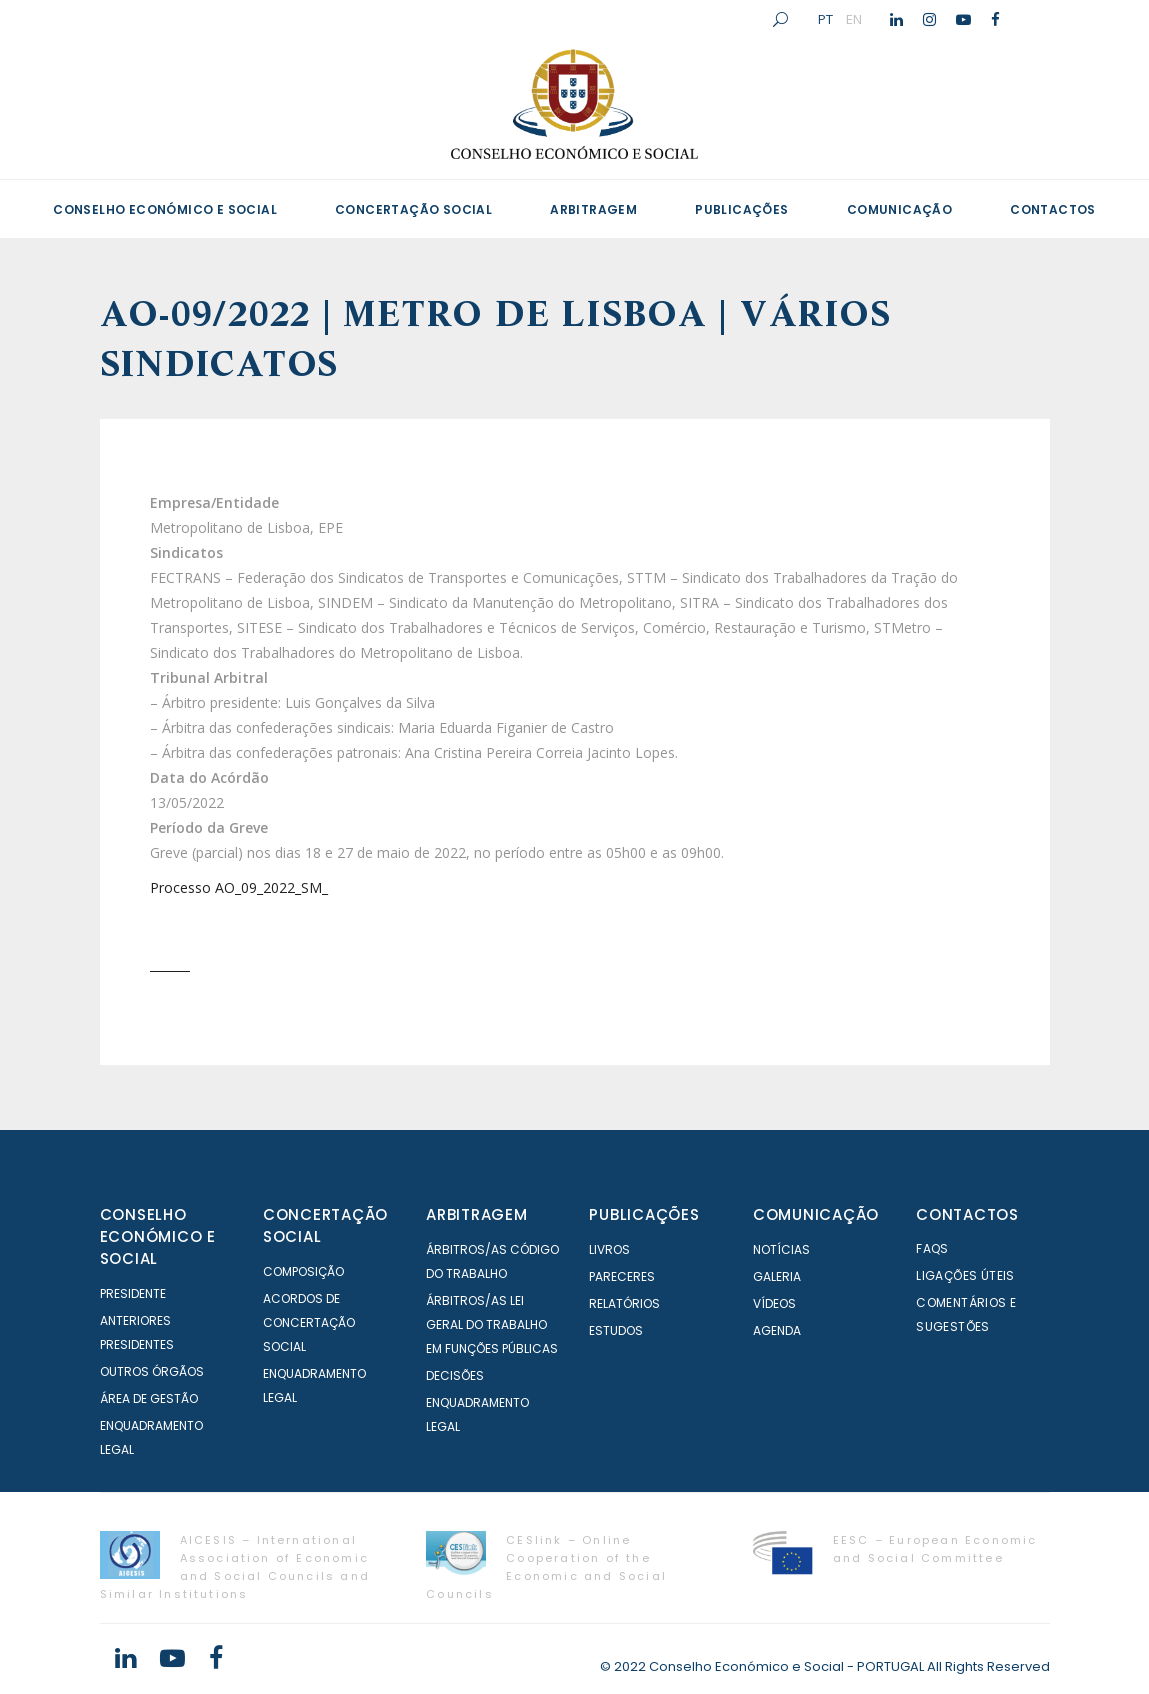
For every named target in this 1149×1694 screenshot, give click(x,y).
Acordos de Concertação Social (309, 1322)
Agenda (777, 1330)
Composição (303, 1271)
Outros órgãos (152, 1371)
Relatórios (624, 1303)
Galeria (777, 1276)
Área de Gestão (149, 1398)
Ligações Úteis (965, 1275)
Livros (609, 1249)
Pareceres (622, 1276)
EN (854, 19)
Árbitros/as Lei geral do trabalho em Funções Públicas (492, 1324)
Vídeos (774, 1303)
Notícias (781, 1249)
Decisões (455, 1375)
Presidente (133, 1293)
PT (825, 19)
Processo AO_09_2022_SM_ (239, 887)
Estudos (616, 1330)
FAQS (932, 1248)
